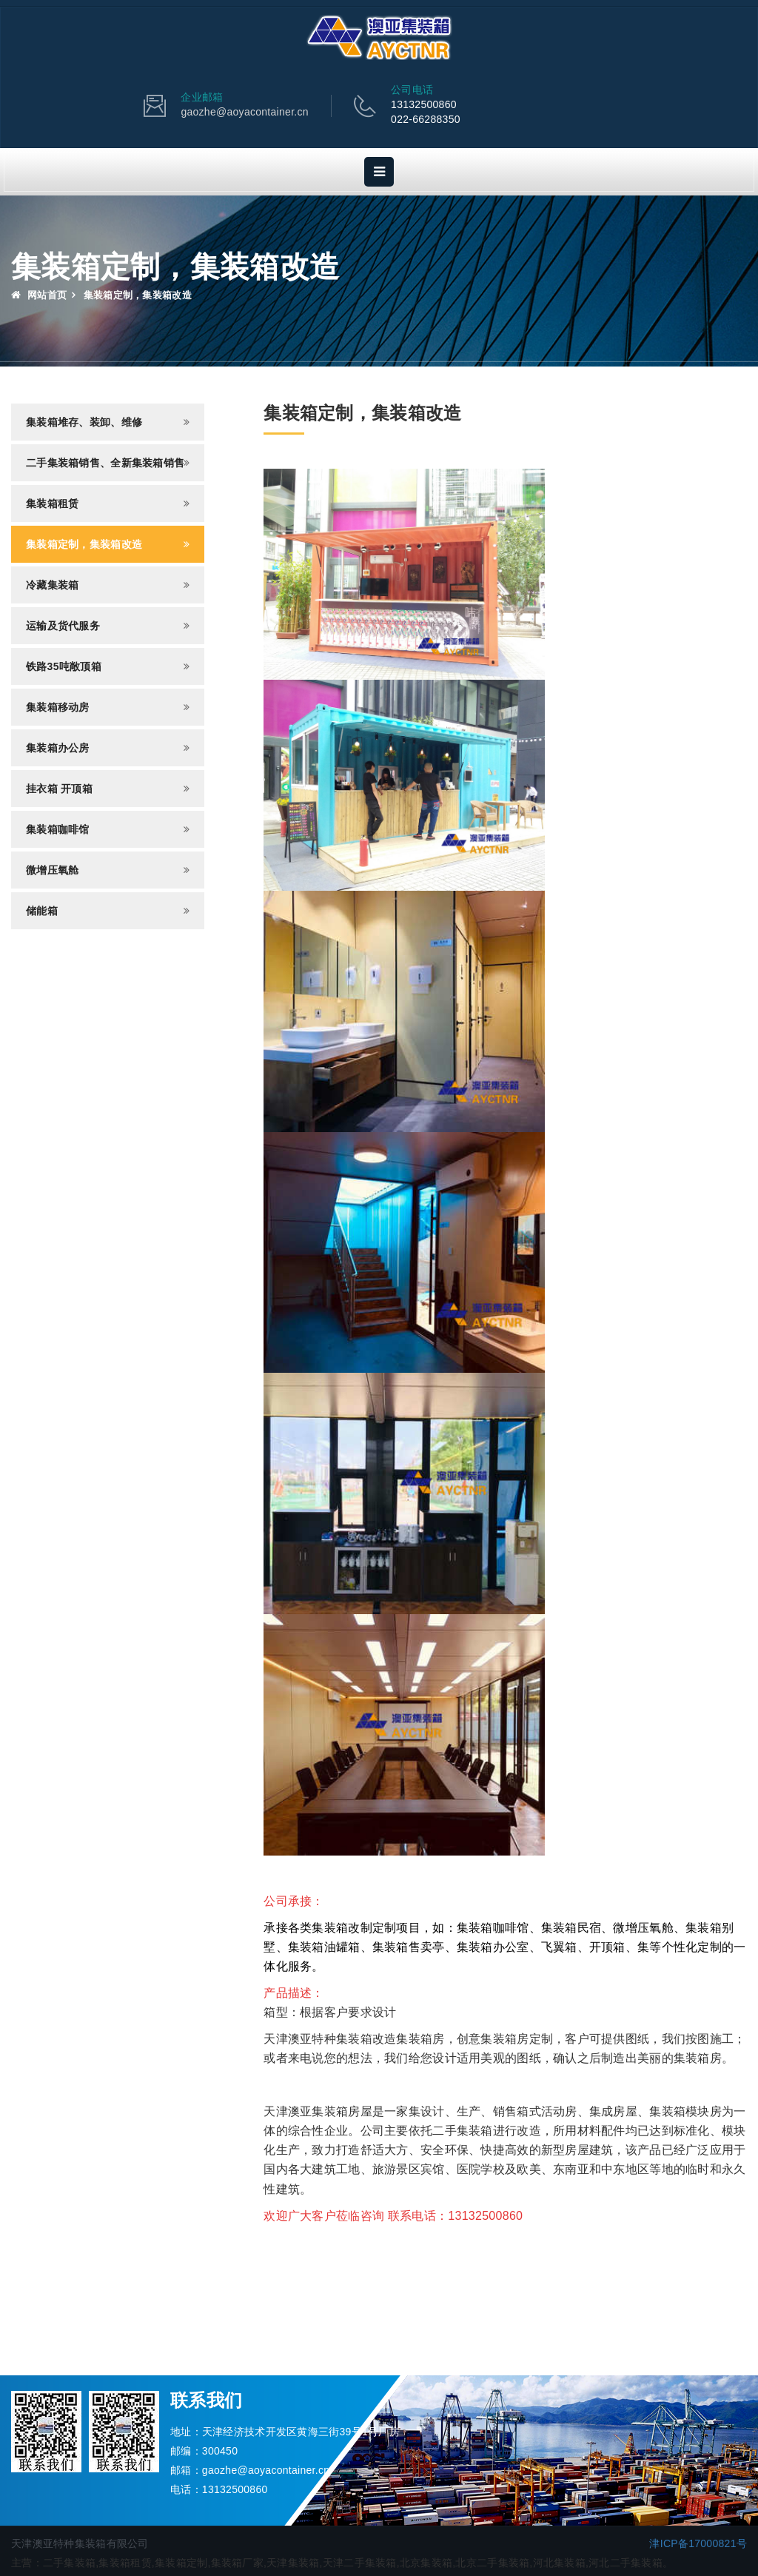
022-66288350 (425, 119)
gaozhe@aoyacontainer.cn (244, 112)
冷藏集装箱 (52, 585)
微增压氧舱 (52, 870)
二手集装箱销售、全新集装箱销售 (105, 463)
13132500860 (424, 104)
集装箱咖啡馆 (58, 829)
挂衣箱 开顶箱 (59, 788)
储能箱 (42, 911)
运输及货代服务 (63, 626)
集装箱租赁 (52, 503)
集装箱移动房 (58, 707)
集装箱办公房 (58, 748)
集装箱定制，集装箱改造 (84, 544)
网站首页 (39, 295)
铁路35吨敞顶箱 (63, 666)
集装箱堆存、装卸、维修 (84, 422)
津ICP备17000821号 (698, 2543)
